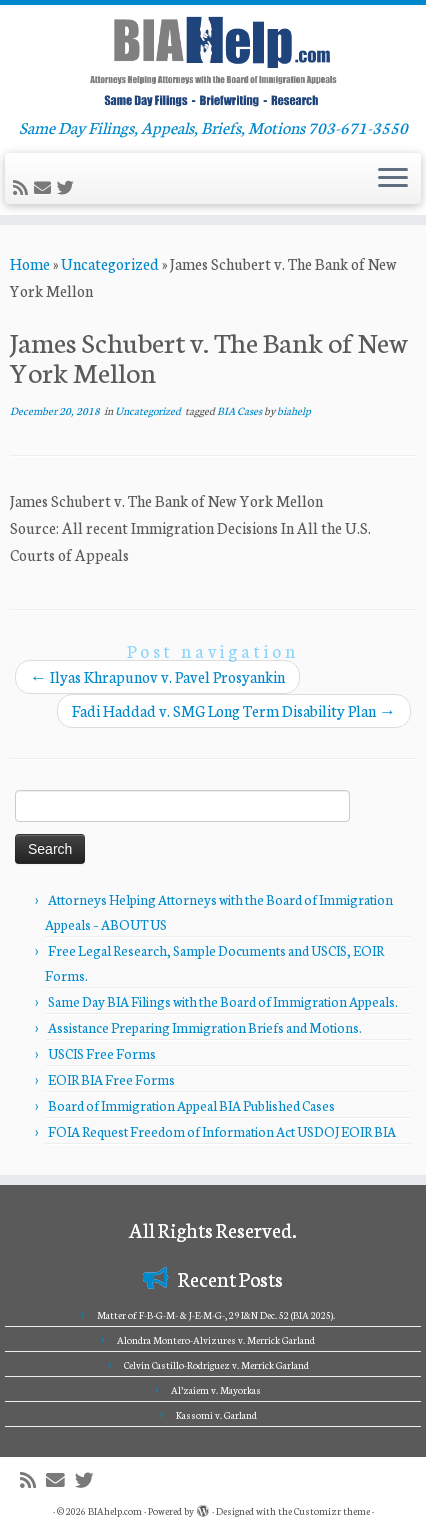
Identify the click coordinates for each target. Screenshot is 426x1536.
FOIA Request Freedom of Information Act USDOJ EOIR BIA (222, 1131)
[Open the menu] (393, 179)
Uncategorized (110, 263)
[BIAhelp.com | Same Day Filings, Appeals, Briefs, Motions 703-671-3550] (213, 61)
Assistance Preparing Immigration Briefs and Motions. (205, 1027)
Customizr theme (332, 1511)
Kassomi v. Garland (216, 1415)
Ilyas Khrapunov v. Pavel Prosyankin (157, 676)
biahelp (294, 410)
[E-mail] (45, 187)
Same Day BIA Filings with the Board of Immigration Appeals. (223, 1001)
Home (30, 263)
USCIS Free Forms (102, 1053)
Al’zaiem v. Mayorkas (216, 1390)
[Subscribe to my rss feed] (23, 187)
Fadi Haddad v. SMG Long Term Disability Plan (234, 710)
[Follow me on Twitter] (68, 187)
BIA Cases (240, 410)
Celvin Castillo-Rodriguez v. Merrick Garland (216, 1365)
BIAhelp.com (115, 1511)
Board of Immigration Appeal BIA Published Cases (191, 1105)
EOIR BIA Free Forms (111, 1079)
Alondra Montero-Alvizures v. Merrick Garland (216, 1340)
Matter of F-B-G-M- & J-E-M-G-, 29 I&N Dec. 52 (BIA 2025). (216, 1315)
